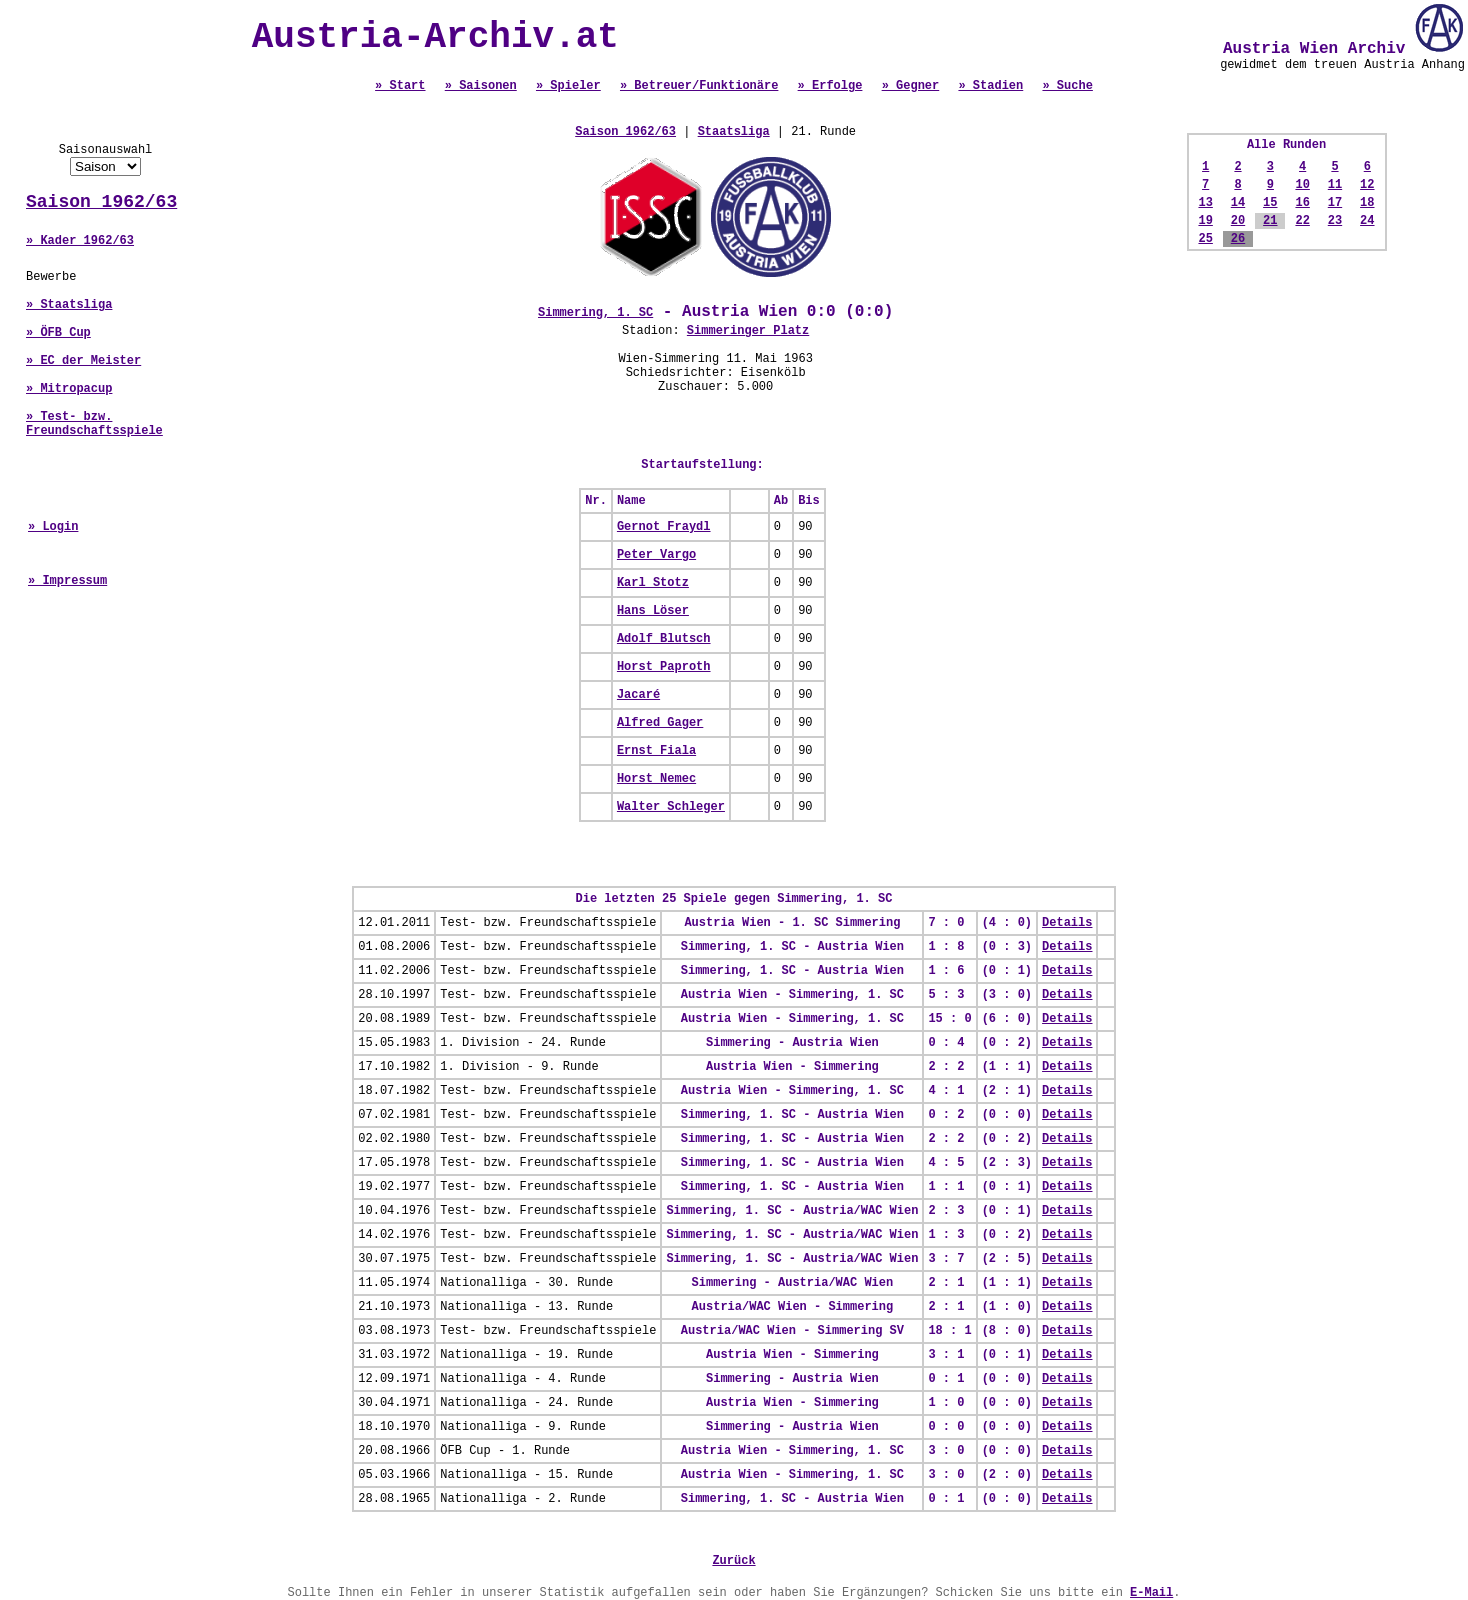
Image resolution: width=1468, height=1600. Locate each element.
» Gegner (911, 86)
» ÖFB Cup (58, 333)
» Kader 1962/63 (80, 241)
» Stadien (990, 86)
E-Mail (1151, 1593)
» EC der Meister (83, 361)
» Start (400, 86)
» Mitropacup (69, 389)
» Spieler (568, 86)
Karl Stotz (653, 583)
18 (1367, 203)
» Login (53, 527)
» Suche (1067, 86)
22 (1302, 221)
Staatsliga (734, 132)
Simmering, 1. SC (595, 313)
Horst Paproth (664, 667)
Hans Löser (653, 611)
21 (1270, 221)
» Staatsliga (69, 305)
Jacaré (638, 695)
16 (1302, 203)
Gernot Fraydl (664, 527)
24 (1367, 221)
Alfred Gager (660, 723)
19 (1205, 221)
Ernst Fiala (656, 751)
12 (1367, 185)
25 (1205, 239)
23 (1335, 221)
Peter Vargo (656, 555)
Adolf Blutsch (664, 639)
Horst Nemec (656, 779)
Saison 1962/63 (101, 202)
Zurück (733, 1561)
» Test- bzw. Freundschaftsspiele (94, 424)
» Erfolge (830, 86)
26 (1238, 239)
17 (1335, 203)
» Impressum (67, 581)
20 (1238, 221)
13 (1205, 203)
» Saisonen (481, 86)
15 (1270, 203)
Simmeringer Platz (748, 331)
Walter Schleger (671, 807)
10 (1302, 185)
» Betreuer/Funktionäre (699, 86)
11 (1335, 185)
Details (1067, 923)
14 (1238, 203)
